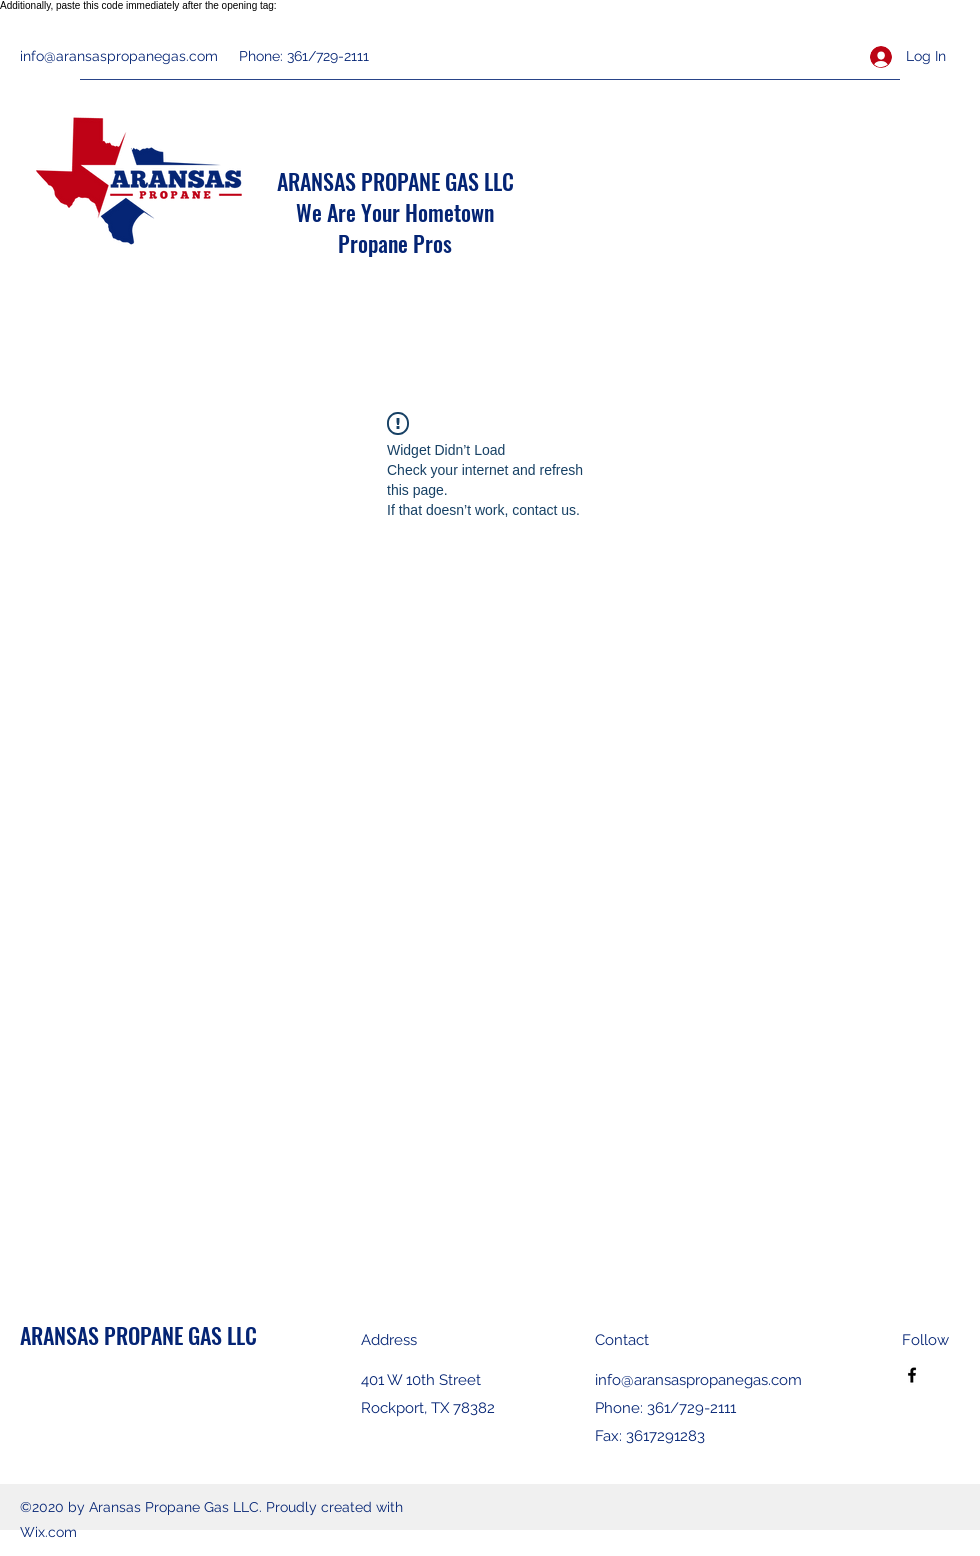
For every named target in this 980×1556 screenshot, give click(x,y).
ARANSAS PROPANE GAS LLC (395, 181)
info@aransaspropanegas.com (119, 56)
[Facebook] (912, 1375)
